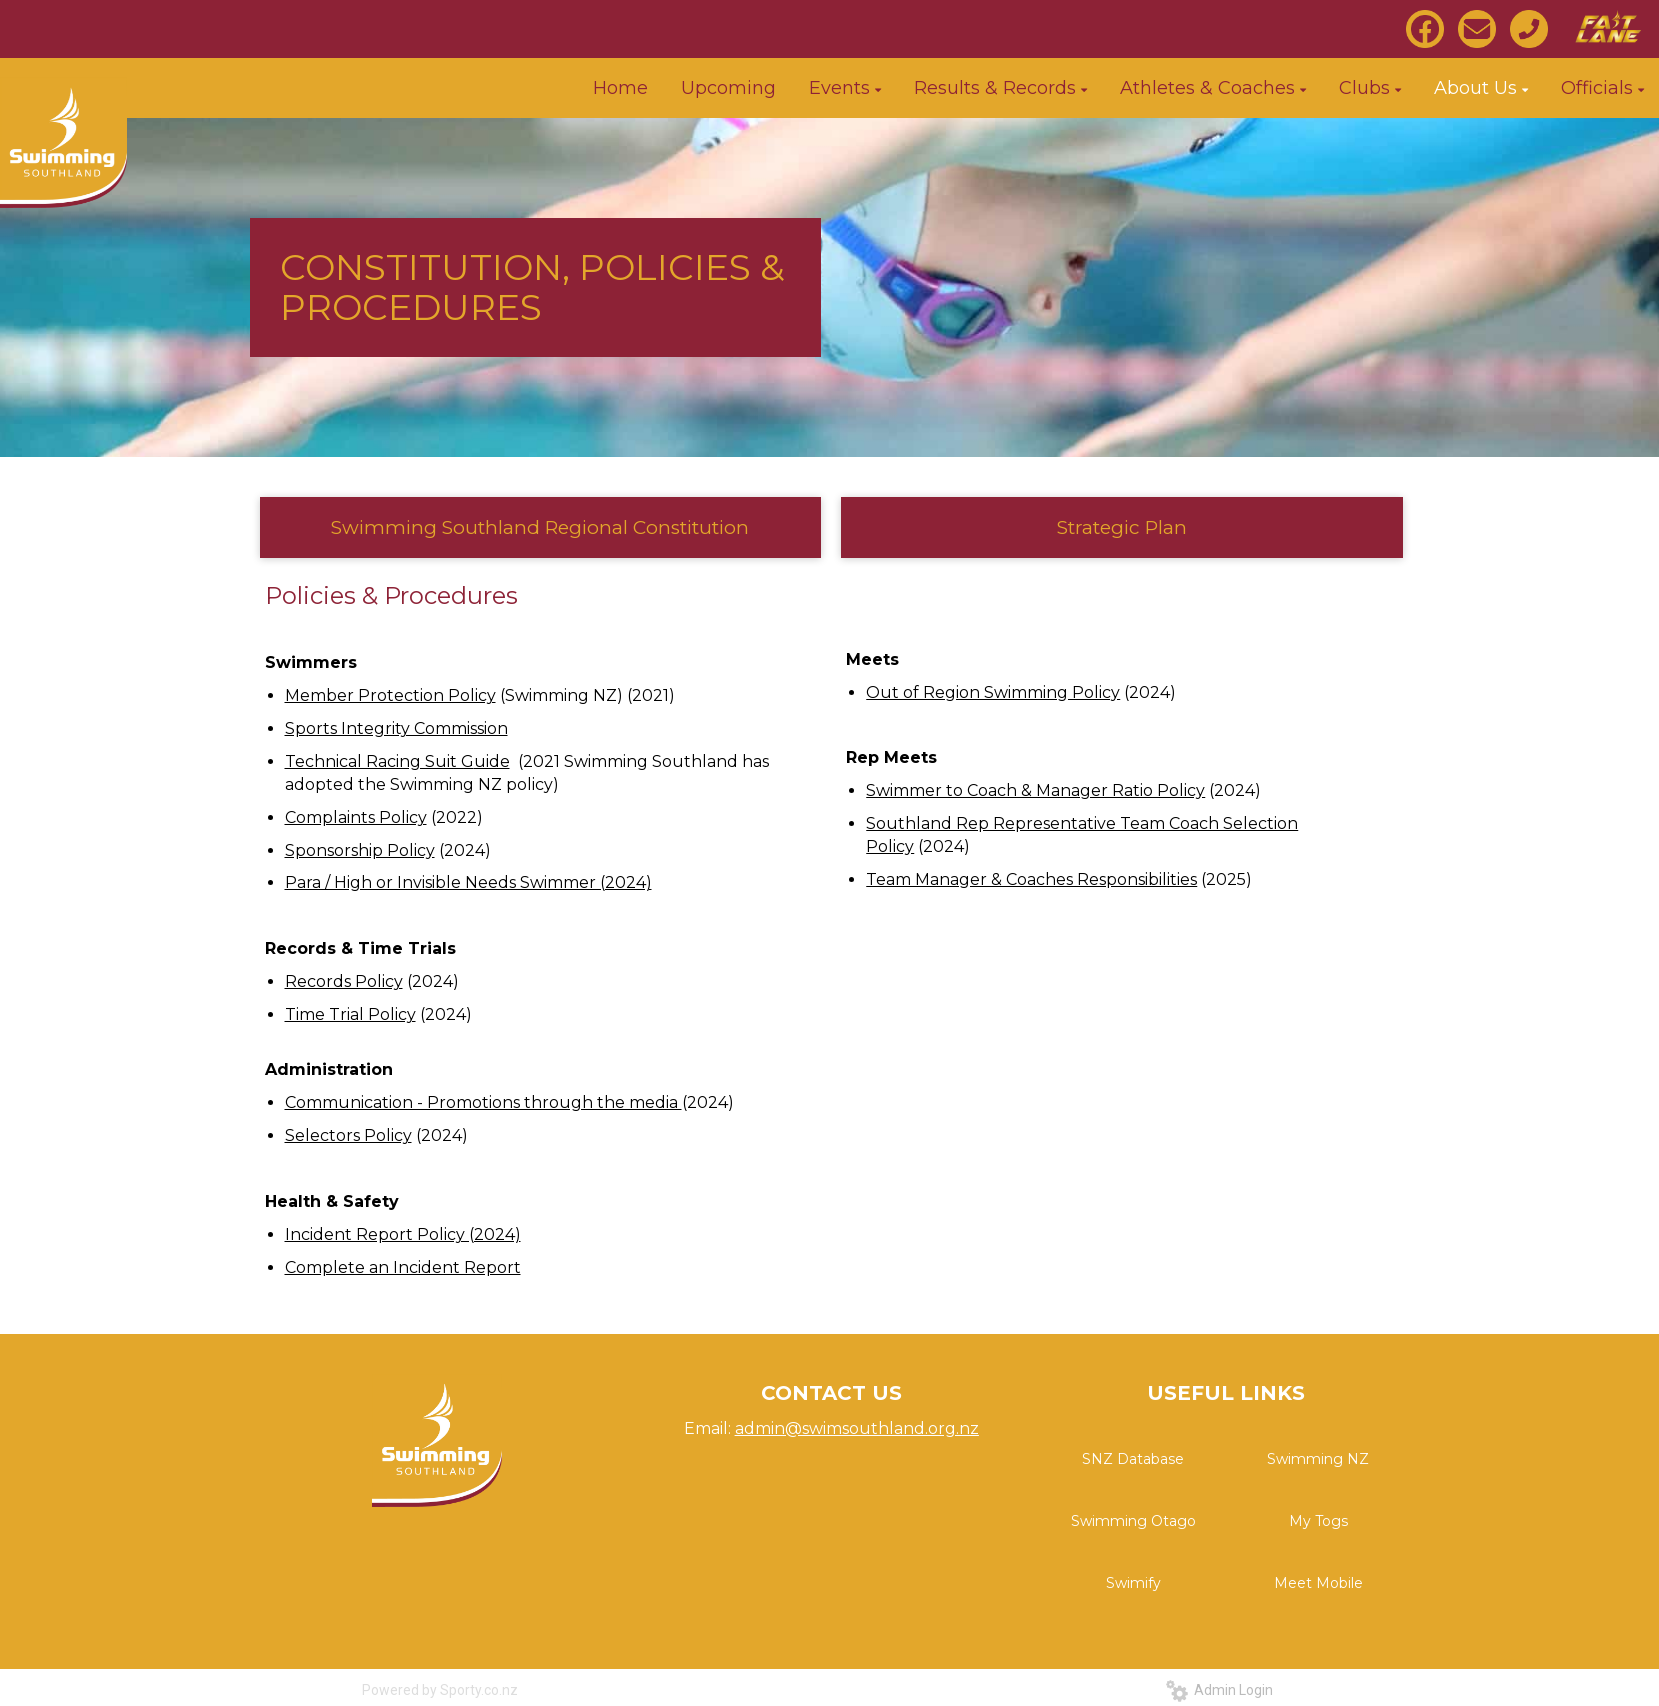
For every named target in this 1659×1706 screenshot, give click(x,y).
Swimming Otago (1133, 1521)
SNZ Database (1133, 1459)
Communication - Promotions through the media (483, 1102)
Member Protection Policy (390, 695)
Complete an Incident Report (403, 1267)
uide (492, 761)
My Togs (1318, 1521)
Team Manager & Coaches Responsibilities (1031, 879)
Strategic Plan (1122, 527)
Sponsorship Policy (360, 850)
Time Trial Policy (350, 1014)
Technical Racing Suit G (379, 761)
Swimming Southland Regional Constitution (540, 527)
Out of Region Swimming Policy (993, 692)
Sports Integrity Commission (396, 728)
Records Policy (344, 981)
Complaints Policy (356, 817)
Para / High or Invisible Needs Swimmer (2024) (468, 882)
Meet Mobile (1318, 1583)
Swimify (1133, 1583)
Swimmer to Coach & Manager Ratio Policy (1035, 790)
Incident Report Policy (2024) (403, 1234)
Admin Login (1219, 1690)
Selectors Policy (348, 1135)
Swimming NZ (1318, 1459)
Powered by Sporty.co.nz (440, 1690)
